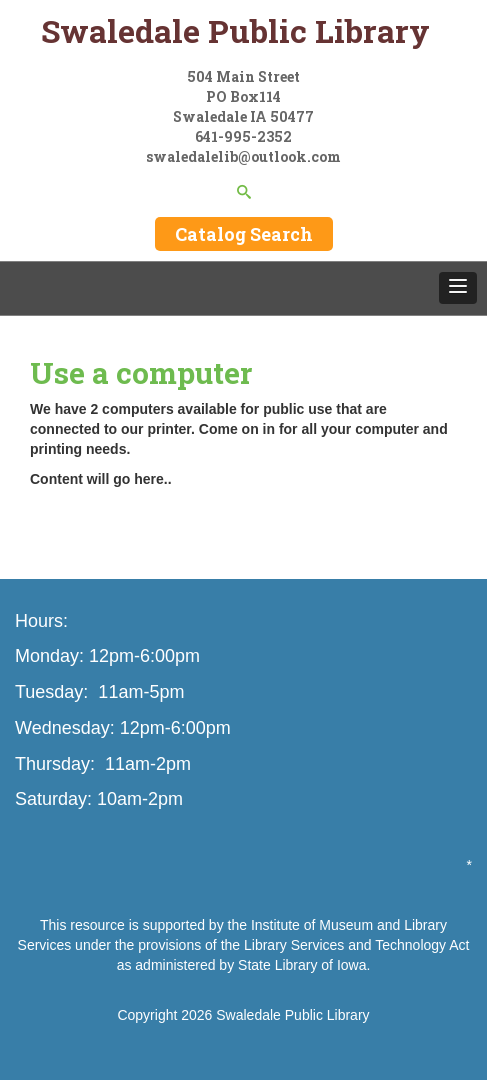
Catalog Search (244, 234)
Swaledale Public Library (292, 1015)
